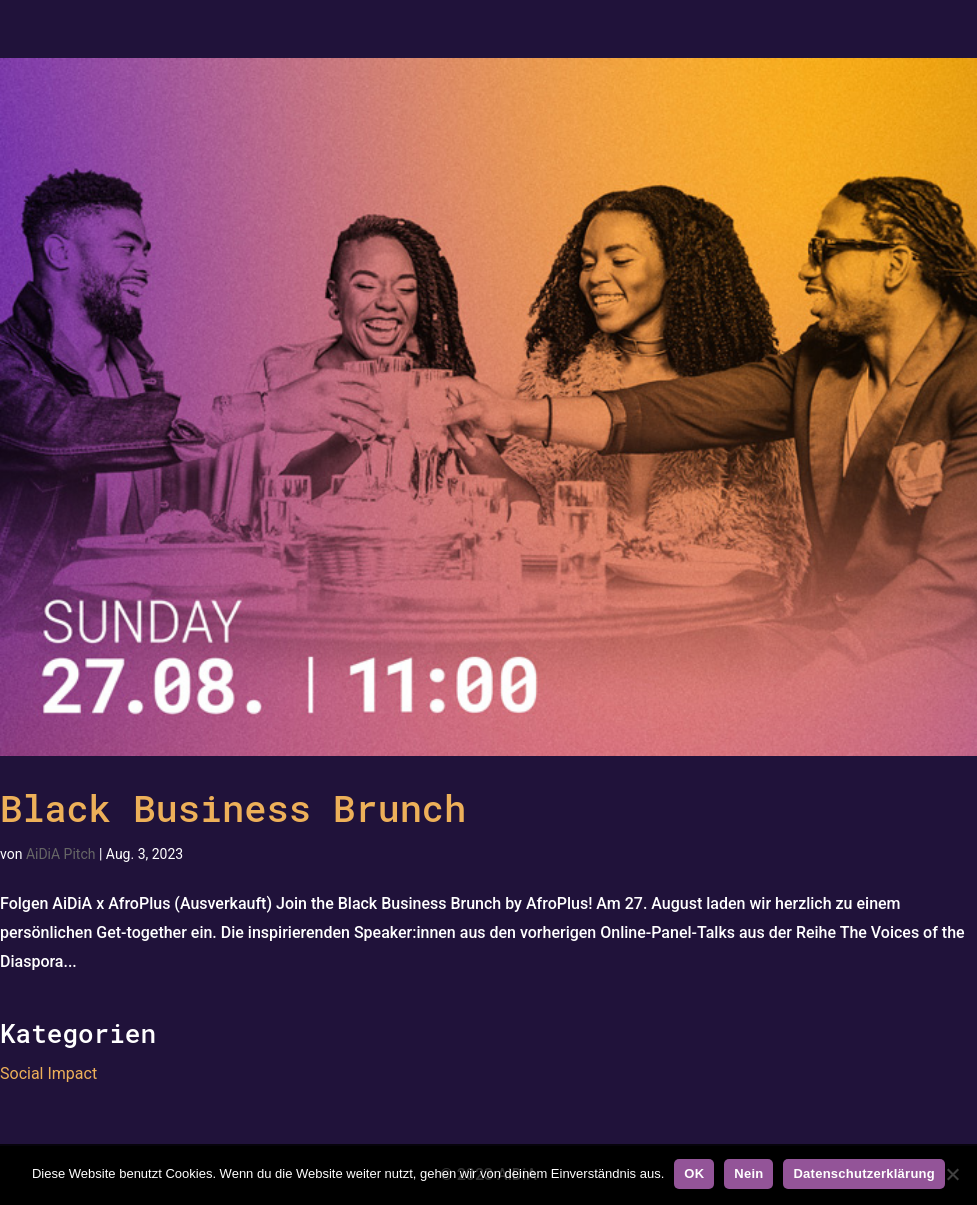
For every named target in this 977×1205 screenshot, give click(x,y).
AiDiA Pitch (61, 854)
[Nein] (952, 1174)
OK (694, 1173)
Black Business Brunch (233, 807)
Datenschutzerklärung (864, 1173)
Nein (748, 1173)
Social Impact (48, 1073)
